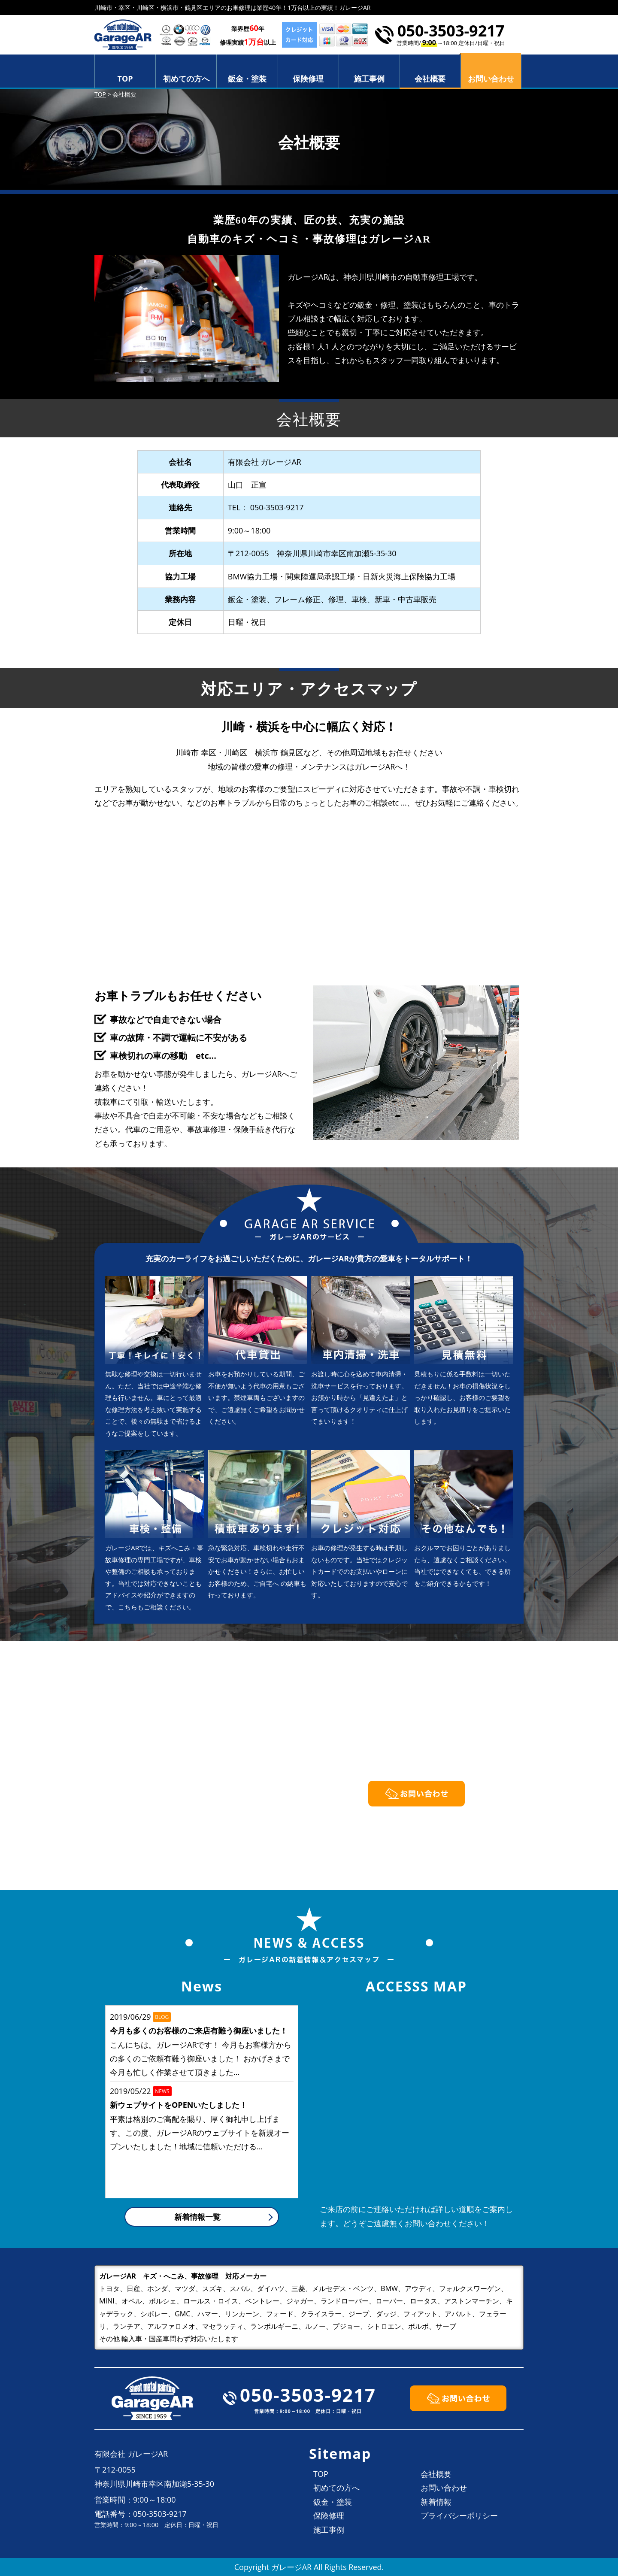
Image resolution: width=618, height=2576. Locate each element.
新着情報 (436, 2502)
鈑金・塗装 (247, 78)
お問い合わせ (444, 2487)
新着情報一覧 (197, 2217)
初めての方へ (186, 78)
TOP (125, 78)
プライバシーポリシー (459, 2515)
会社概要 (430, 78)
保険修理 (308, 78)
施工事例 (369, 78)
